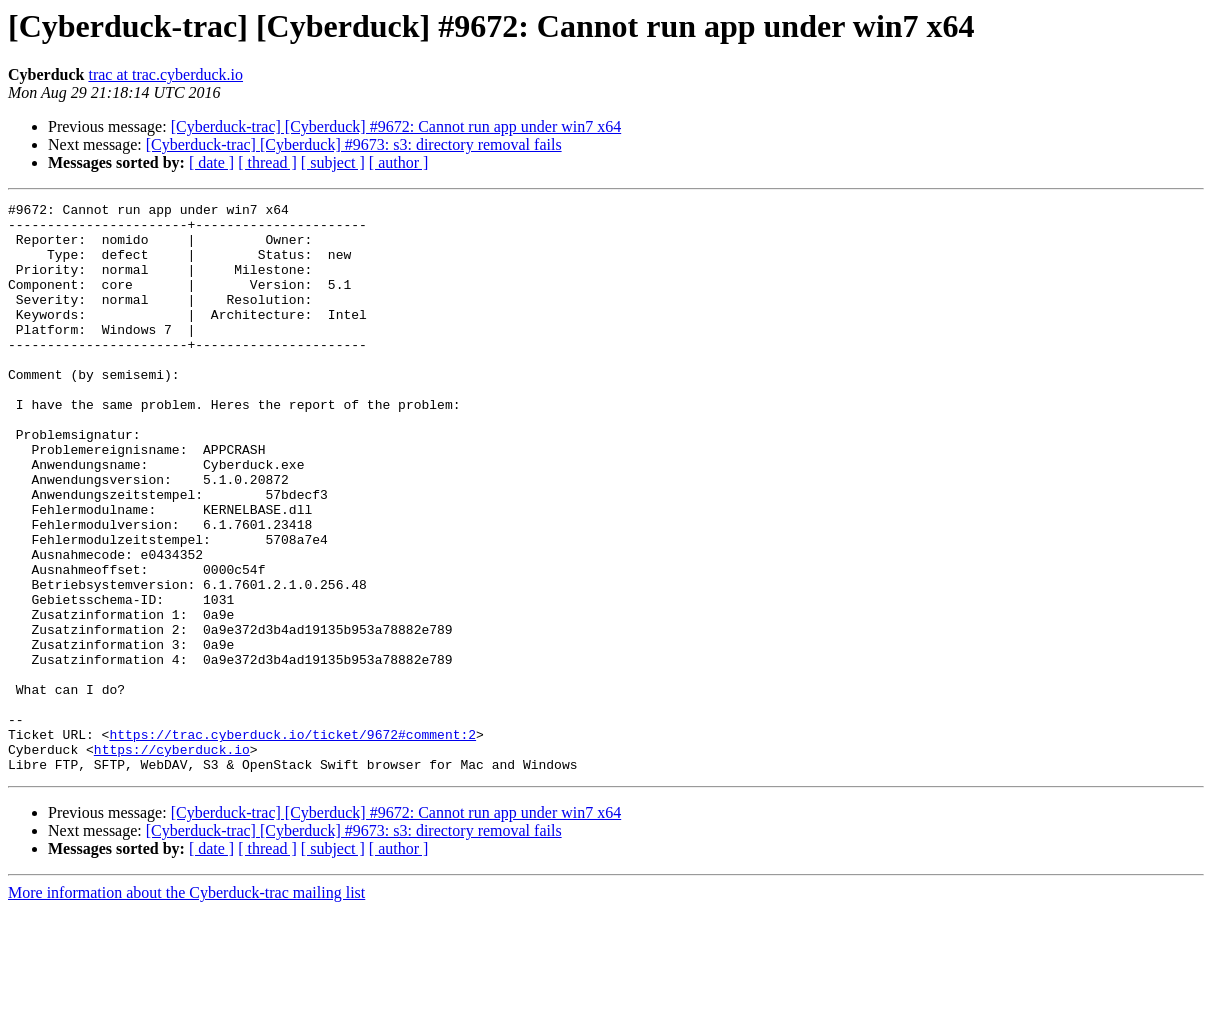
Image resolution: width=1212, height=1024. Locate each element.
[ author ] (399, 162)
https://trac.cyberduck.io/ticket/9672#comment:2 (292, 842)
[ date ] (211, 162)
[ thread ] (267, 162)
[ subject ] (333, 162)
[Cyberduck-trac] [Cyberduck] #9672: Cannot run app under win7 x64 (396, 126)
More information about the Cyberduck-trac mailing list (186, 1006)
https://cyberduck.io (172, 860)
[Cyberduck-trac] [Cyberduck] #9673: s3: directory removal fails (354, 144)
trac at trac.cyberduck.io (165, 74)
